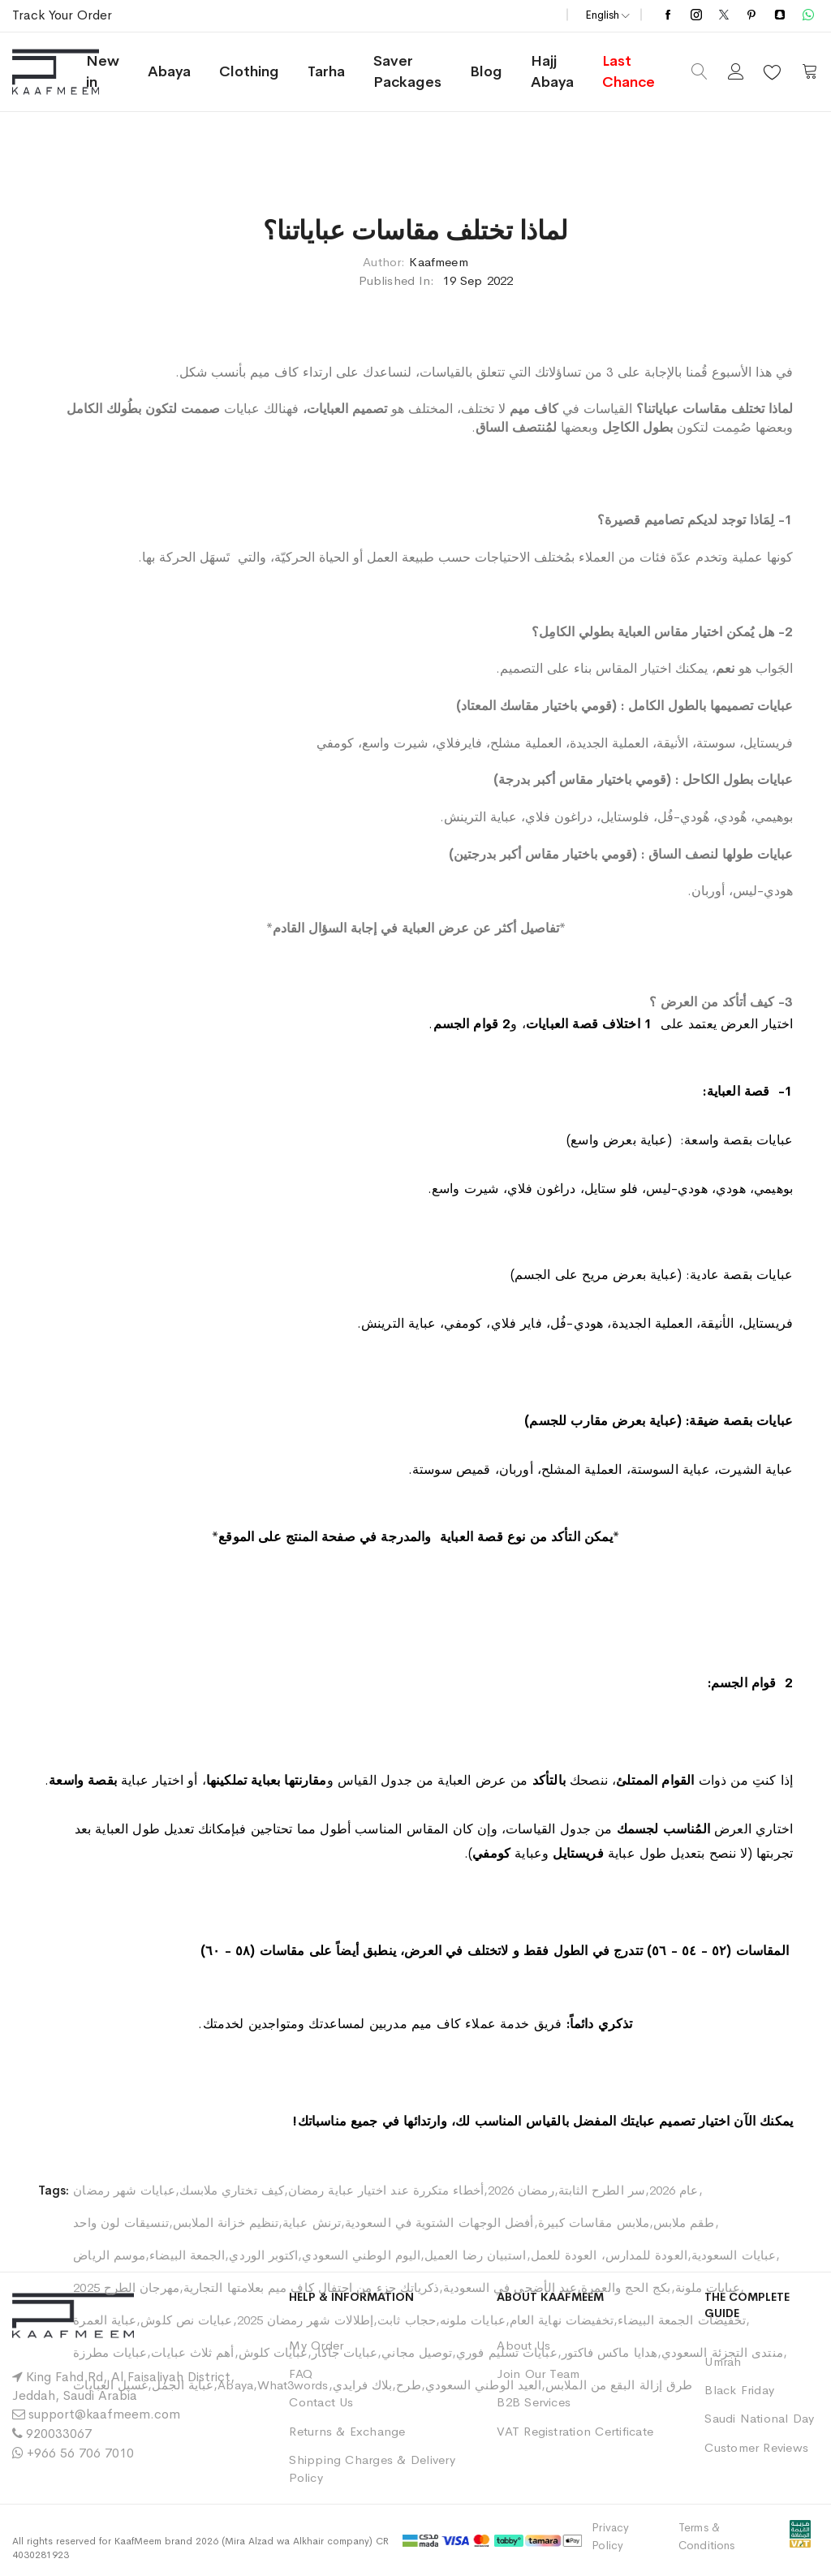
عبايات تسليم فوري (506, 2352)
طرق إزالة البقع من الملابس (618, 2385)
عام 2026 (674, 2190)
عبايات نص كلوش (186, 2320)
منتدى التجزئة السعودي (722, 2352)
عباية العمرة (104, 2320)
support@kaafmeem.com (104, 2414)
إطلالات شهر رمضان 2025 (305, 2320)
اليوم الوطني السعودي (361, 2255)
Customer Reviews (756, 2447)
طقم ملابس (684, 2222)
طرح (408, 2385)
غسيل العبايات (110, 2385)
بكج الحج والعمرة (625, 2287)
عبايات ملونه (473, 2320)
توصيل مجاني (416, 2352)
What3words (293, 2385)
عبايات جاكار (344, 2352)
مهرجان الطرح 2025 (126, 2287)
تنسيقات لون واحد (120, 2222)
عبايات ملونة (708, 2287)
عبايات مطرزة (110, 2352)
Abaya (234, 2385)
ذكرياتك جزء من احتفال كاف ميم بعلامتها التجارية (311, 2287)
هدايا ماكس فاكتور (609, 2352)
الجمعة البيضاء (187, 2255)
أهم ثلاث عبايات (192, 2352)
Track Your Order (62, 15)
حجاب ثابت (406, 2320)
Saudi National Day (759, 2418)
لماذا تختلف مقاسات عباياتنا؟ (415, 231)
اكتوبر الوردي (263, 2255)
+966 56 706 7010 (80, 2453)
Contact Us (321, 2402)
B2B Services (534, 2402)
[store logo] (74, 71)
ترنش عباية (311, 2222)
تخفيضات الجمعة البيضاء (682, 2320)
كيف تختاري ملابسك (231, 2190)
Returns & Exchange (347, 2431)
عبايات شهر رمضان (123, 2190)
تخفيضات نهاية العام (562, 2320)
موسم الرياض (109, 2255)
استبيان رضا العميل (475, 2255)
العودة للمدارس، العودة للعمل (609, 2255)
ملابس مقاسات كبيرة (593, 2222)
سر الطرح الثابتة (601, 2190)
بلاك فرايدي (363, 2385)
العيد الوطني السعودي (483, 2385)
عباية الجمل (182, 2385)
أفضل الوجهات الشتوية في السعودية (439, 2222)
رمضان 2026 (521, 2190)
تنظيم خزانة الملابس (225, 2222)
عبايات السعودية (733, 2255)
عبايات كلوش (273, 2352)
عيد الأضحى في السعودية (510, 2287)
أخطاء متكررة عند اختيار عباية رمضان (386, 2190)
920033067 (59, 2433)
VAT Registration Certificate (575, 2431)
